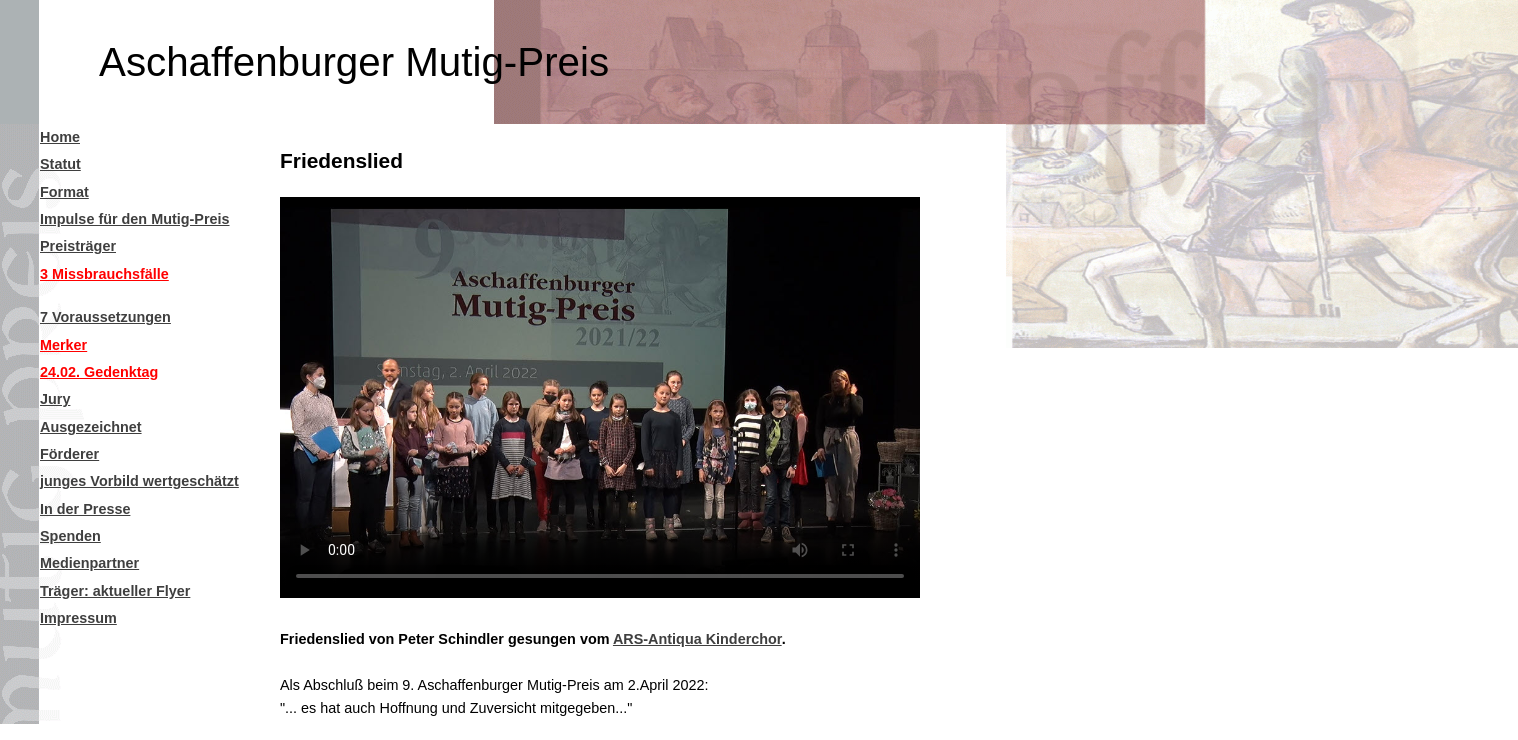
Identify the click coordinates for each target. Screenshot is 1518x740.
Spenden (70, 536)
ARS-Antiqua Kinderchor (697, 639)
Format (64, 192)
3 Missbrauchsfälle (104, 274)
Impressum (78, 618)
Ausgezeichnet (91, 427)
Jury (55, 399)
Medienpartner (89, 563)
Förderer (69, 454)
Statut (60, 164)
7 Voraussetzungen (105, 317)
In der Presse (85, 509)
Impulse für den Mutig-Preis (135, 219)
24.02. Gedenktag (99, 372)
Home (60, 137)
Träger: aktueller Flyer (115, 591)
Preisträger (78, 246)
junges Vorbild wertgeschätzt (139, 481)
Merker (63, 345)
